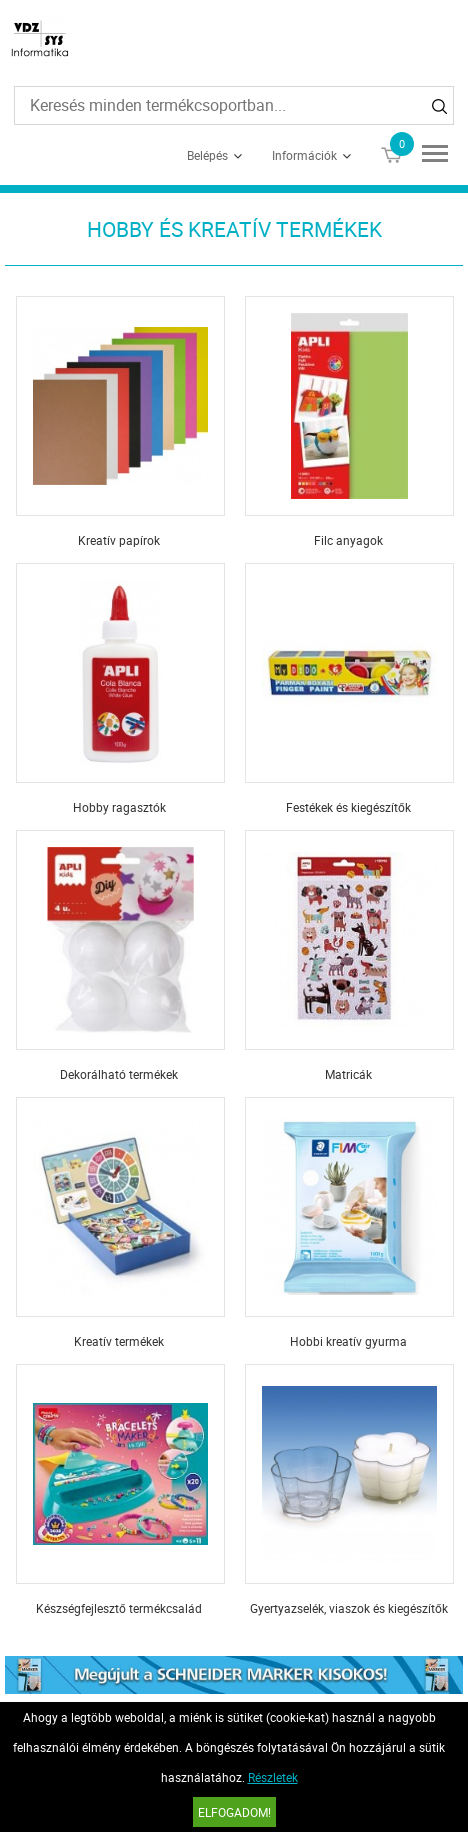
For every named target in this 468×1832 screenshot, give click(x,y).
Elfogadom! (234, 1812)
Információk (304, 155)
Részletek (273, 1777)
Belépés (207, 155)
